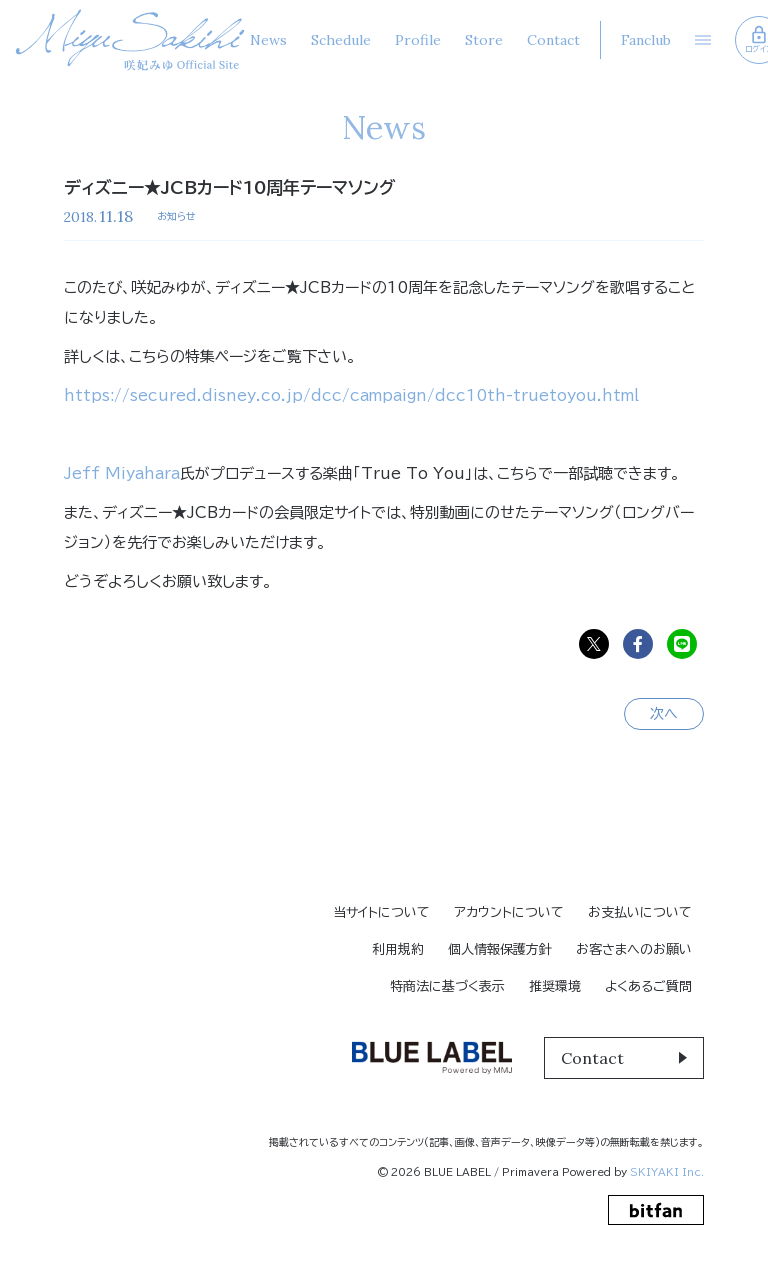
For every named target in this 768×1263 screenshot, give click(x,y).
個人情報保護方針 (500, 949)
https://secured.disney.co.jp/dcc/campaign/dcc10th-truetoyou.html (351, 395)
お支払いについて (640, 912)
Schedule (341, 40)
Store (484, 40)
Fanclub (646, 40)
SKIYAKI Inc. (667, 1172)
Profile (418, 40)
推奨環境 (555, 986)
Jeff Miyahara (122, 473)
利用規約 (398, 949)
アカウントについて (509, 912)
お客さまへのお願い (634, 949)
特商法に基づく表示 (447, 986)
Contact (553, 40)
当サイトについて (381, 912)
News (268, 40)
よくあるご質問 (648, 986)
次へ (664, 714)
